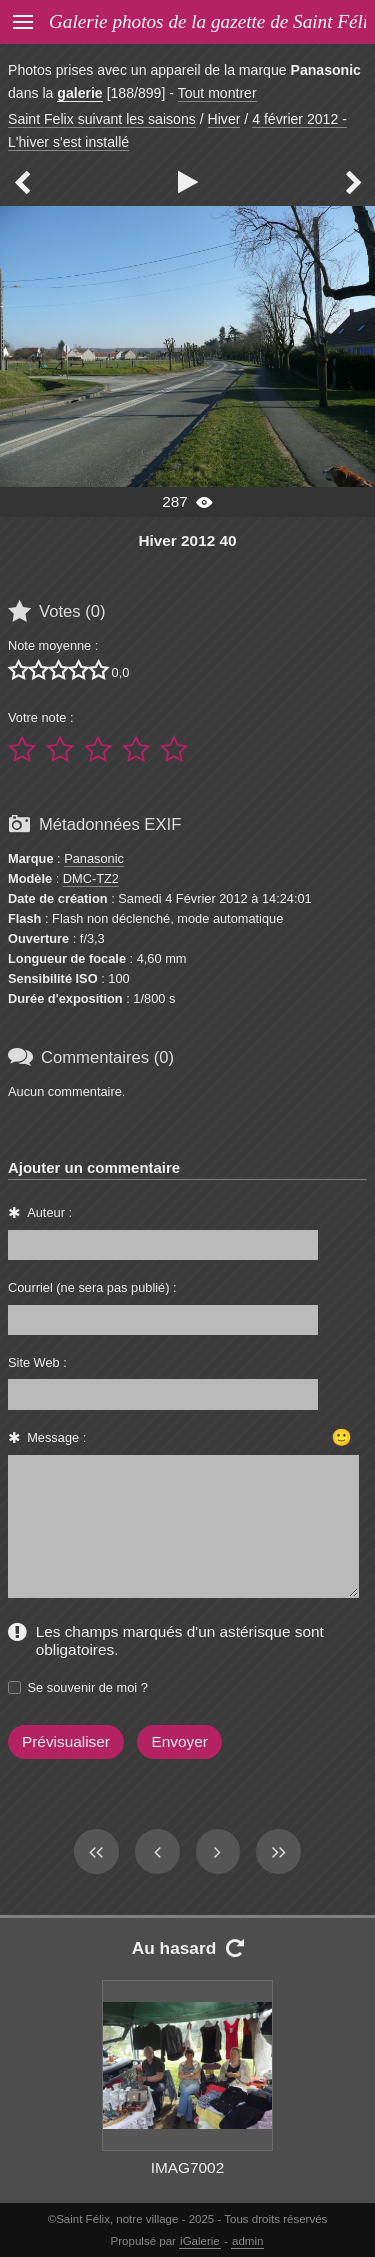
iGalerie (200, 2241)
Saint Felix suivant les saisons (102, 119)
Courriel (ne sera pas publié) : (92, 1287)
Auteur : (49, 1212)
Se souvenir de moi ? (88, 1687)
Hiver (224, 119)
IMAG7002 (187, 2167)
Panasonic (94, 858)
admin (247, 2241)
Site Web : (37, 1362)
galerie (79, 93)
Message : (56, 1437)
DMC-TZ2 (91, 878)
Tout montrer (217, 93)
